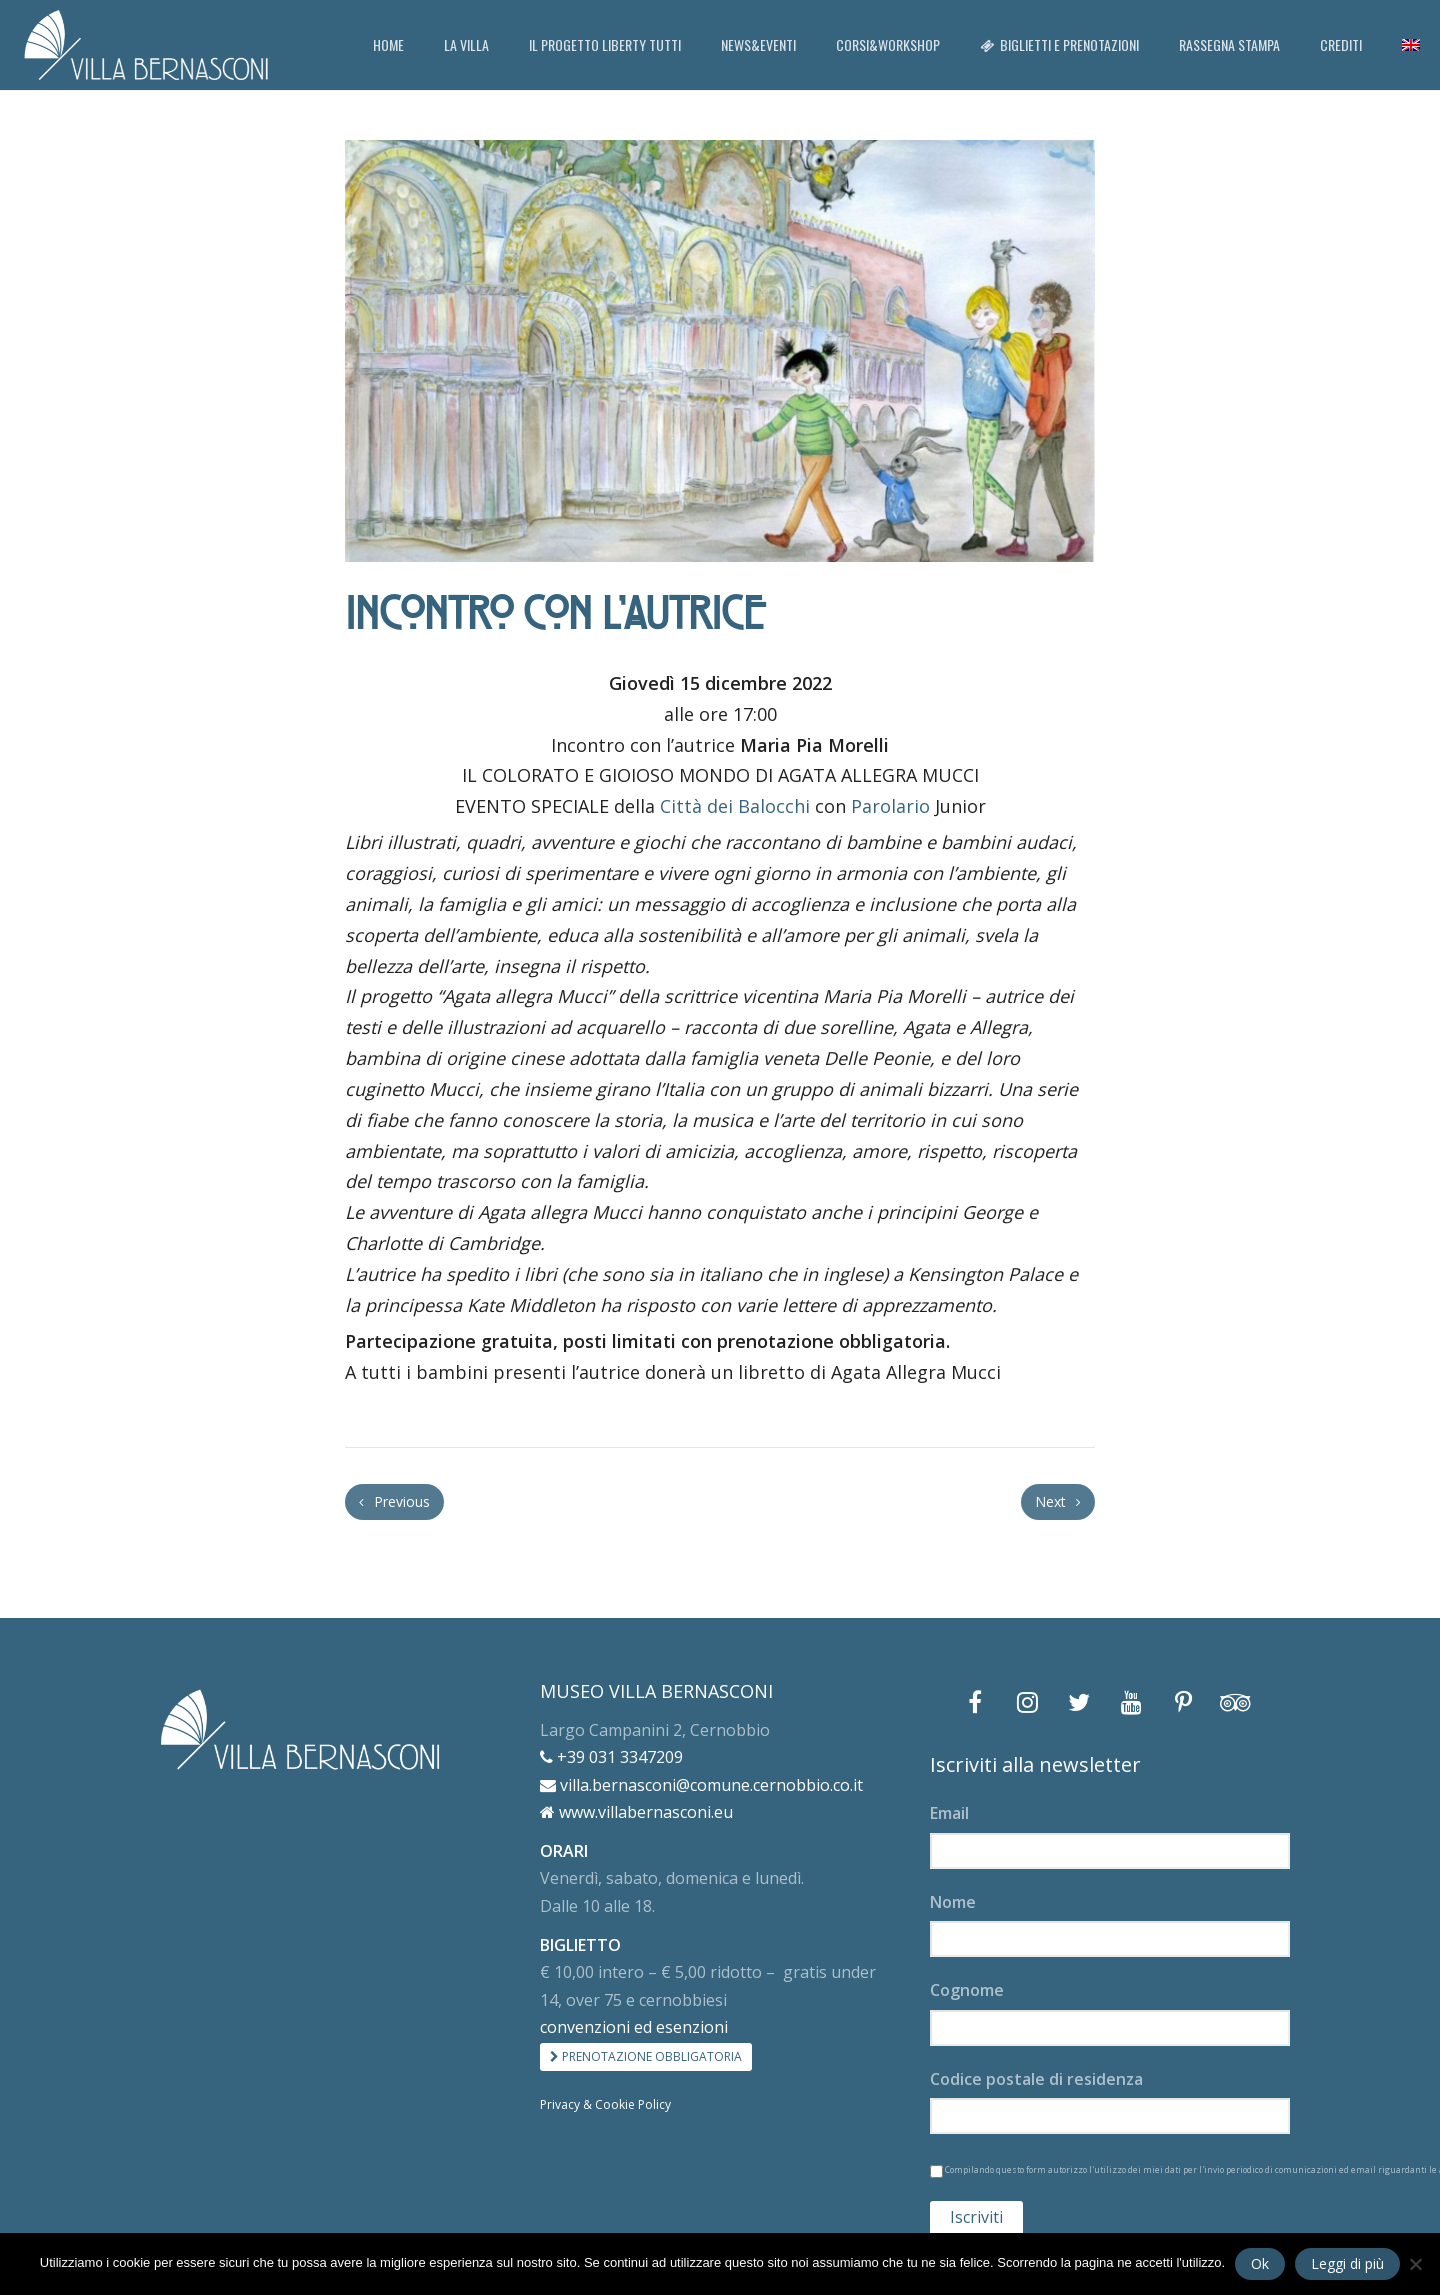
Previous (394, 1501)
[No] (1415, 2264)
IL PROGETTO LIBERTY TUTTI (605, 44)
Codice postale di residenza (1036, 2079)
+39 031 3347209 (611, 1757)
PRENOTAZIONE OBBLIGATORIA (646, 2056)
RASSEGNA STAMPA (1229, 44)
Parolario (890, 806)
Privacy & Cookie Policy (605, 2104)
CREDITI (1341, 44)
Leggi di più (1347, 2263)
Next (1058, 1501)
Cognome (967, 1990)
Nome (953, 1902)
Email (949, 1813)
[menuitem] (1411, 45)
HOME (388, 44)
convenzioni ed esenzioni (634, 2027)
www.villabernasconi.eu (636, 1812)
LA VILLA (466, 44)
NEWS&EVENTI (758, 44)
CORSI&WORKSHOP (888, 44)
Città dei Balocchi (735, 806)
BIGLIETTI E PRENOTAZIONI (1059, 44)
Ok (1260, 2263)
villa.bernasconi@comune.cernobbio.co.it (701, 1785)
